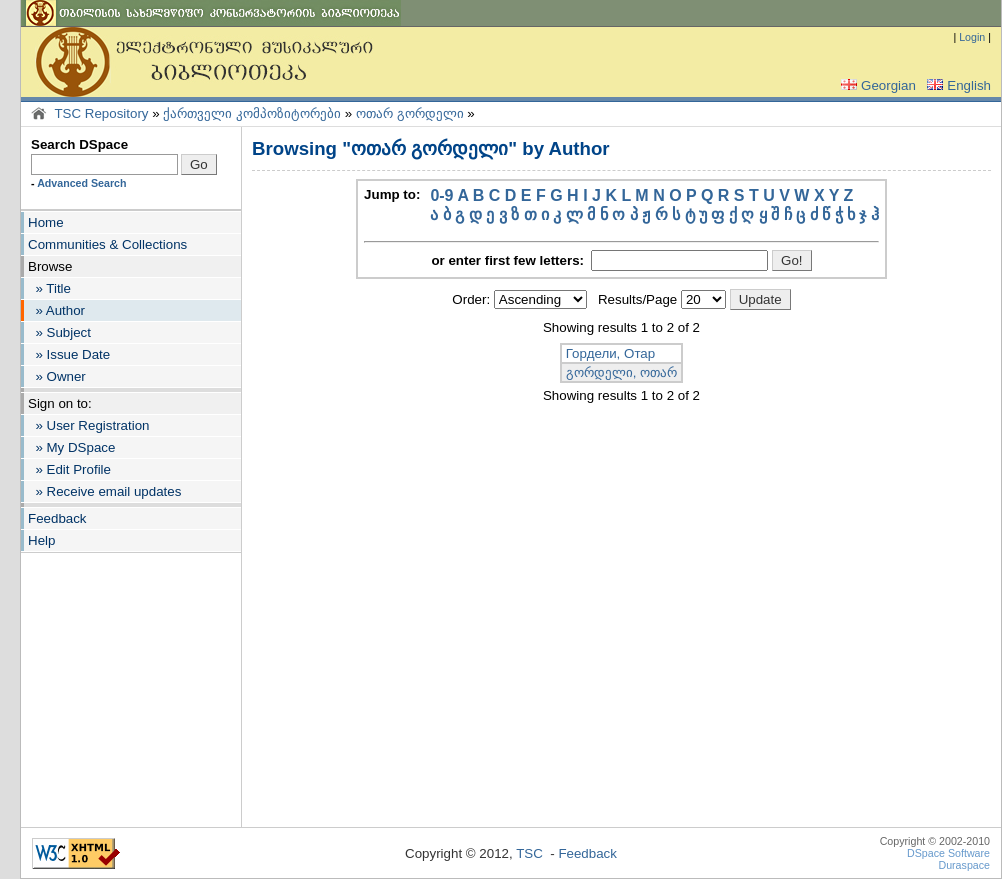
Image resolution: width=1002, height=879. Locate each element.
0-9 (441, 195)
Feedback (57, 518)
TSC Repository (101, 113)
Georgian (876, 85)
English (957, 85)
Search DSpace (79, 144)
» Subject (59, 332)
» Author (56, 310)
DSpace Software (948, 853)
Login (972, 37)
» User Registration (88, 425)
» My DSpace (71, 447)
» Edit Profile (69, 469)
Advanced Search (81, 183)
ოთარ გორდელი (410, 113)
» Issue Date (69, 354)
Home (46, 222)
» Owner (57, 376)
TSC (529, 853)
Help (41, 540)
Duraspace (964, 865)
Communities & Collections (107, 244)
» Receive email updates (104, 491)
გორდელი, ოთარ (621, 372)
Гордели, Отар (610, 353)
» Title (49, 288)
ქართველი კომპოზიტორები (252, 113)
